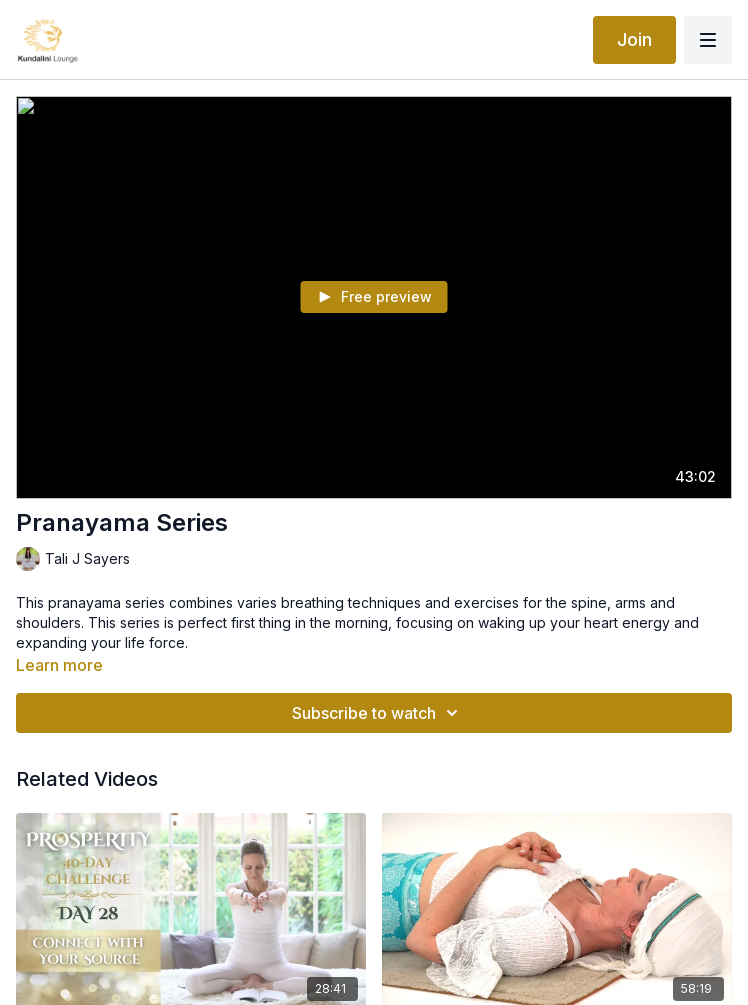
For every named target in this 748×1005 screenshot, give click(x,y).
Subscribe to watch (378, 713)
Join (634, 39)
